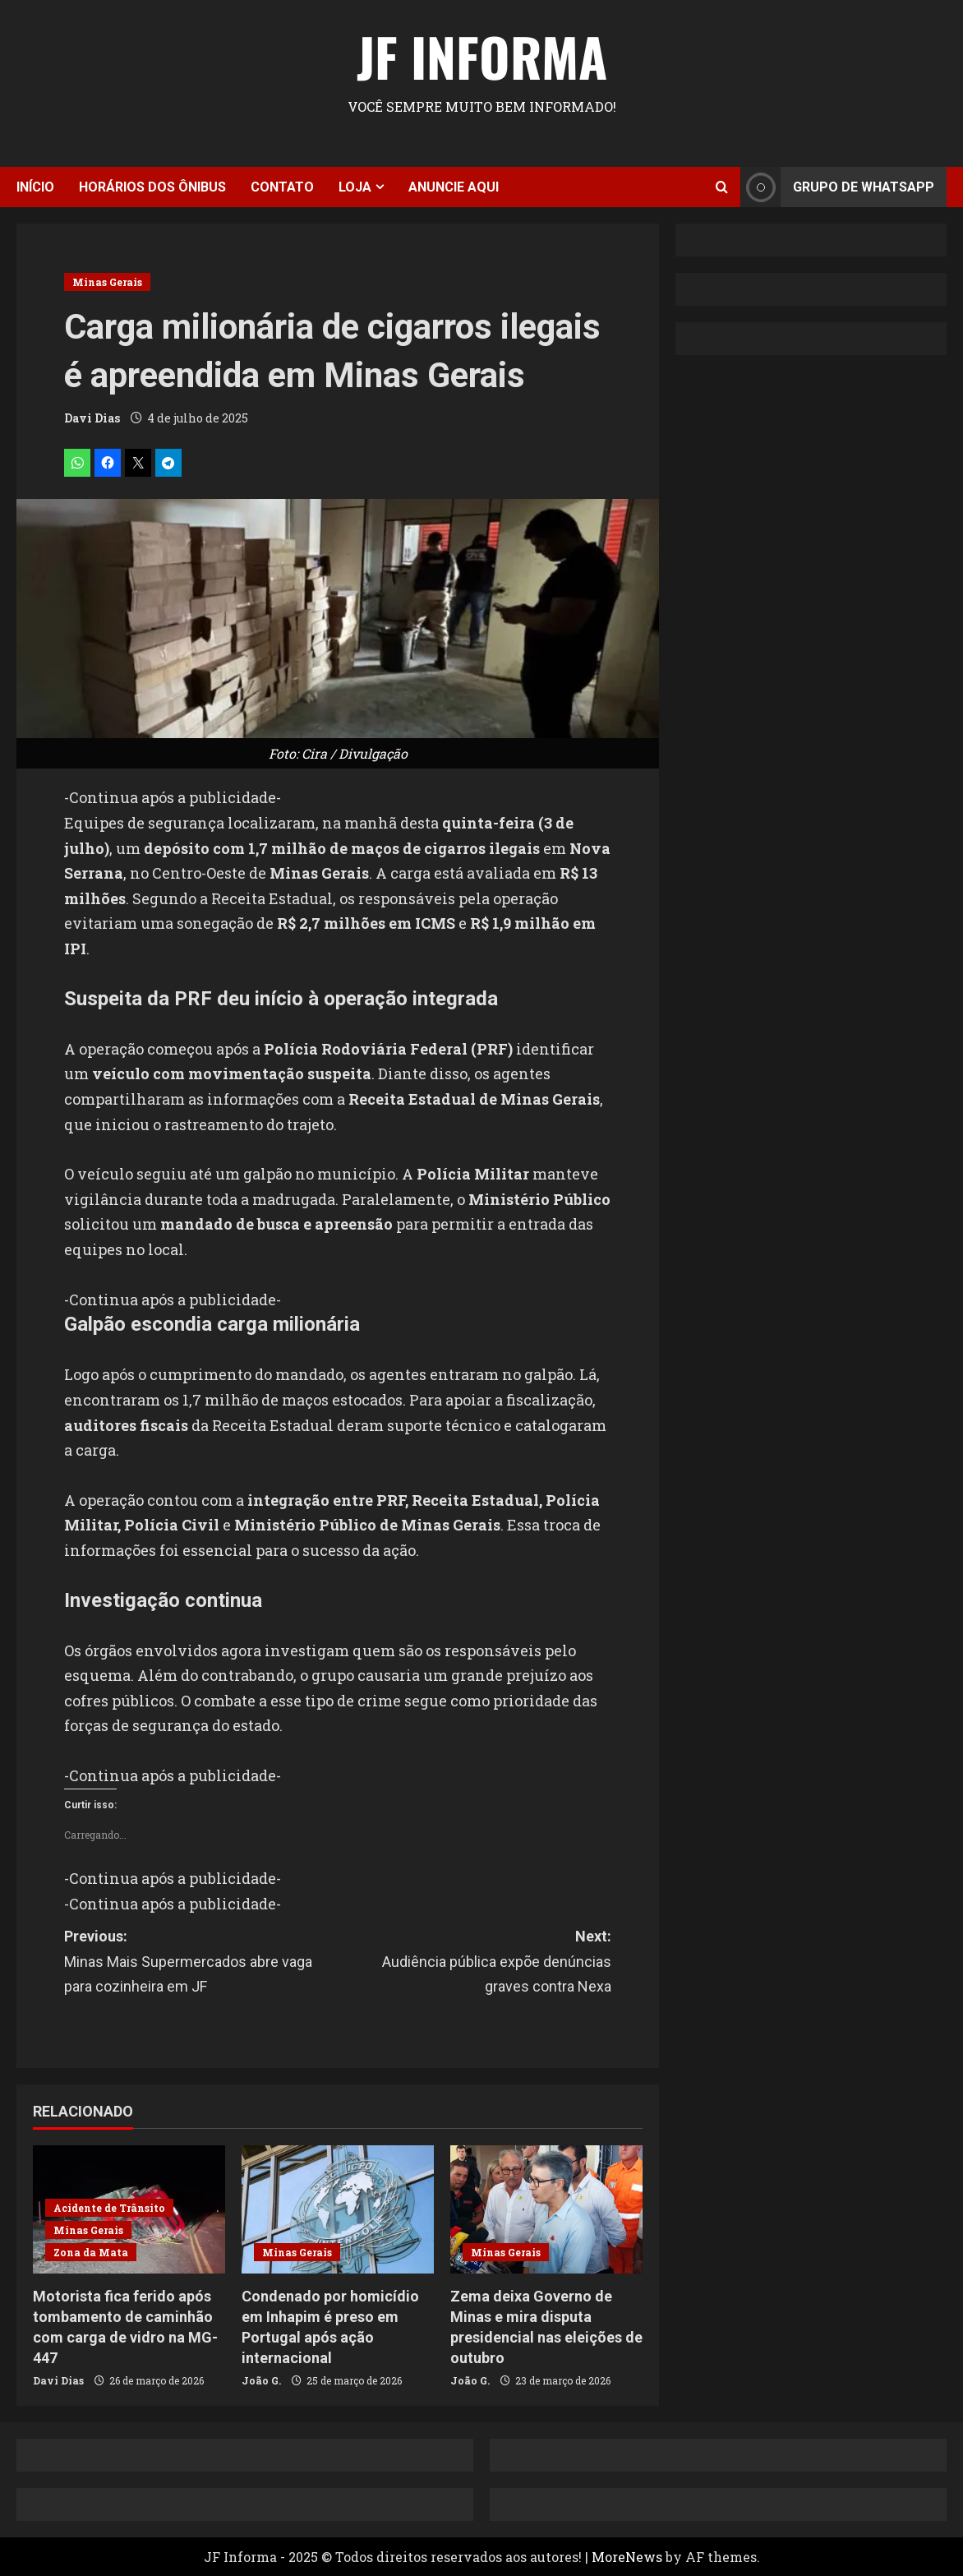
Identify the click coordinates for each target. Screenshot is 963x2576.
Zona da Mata (90, 2252)
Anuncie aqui (453, 187)
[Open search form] (722, 187)
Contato (282, 187)
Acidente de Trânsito (109, 2207)
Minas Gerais (107, 282)
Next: (474, 1963)
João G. (261, 2380)
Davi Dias (92, 418)
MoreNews (627, 2556)
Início (35, 187)
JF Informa (482, 56)
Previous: (201, 1963)
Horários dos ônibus (152, 187)
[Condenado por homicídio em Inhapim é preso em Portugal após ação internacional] (338, 2209)
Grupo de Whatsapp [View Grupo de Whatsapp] (837, 187)
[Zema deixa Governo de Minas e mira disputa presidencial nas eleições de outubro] (546, 2209)
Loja (355, 187)
